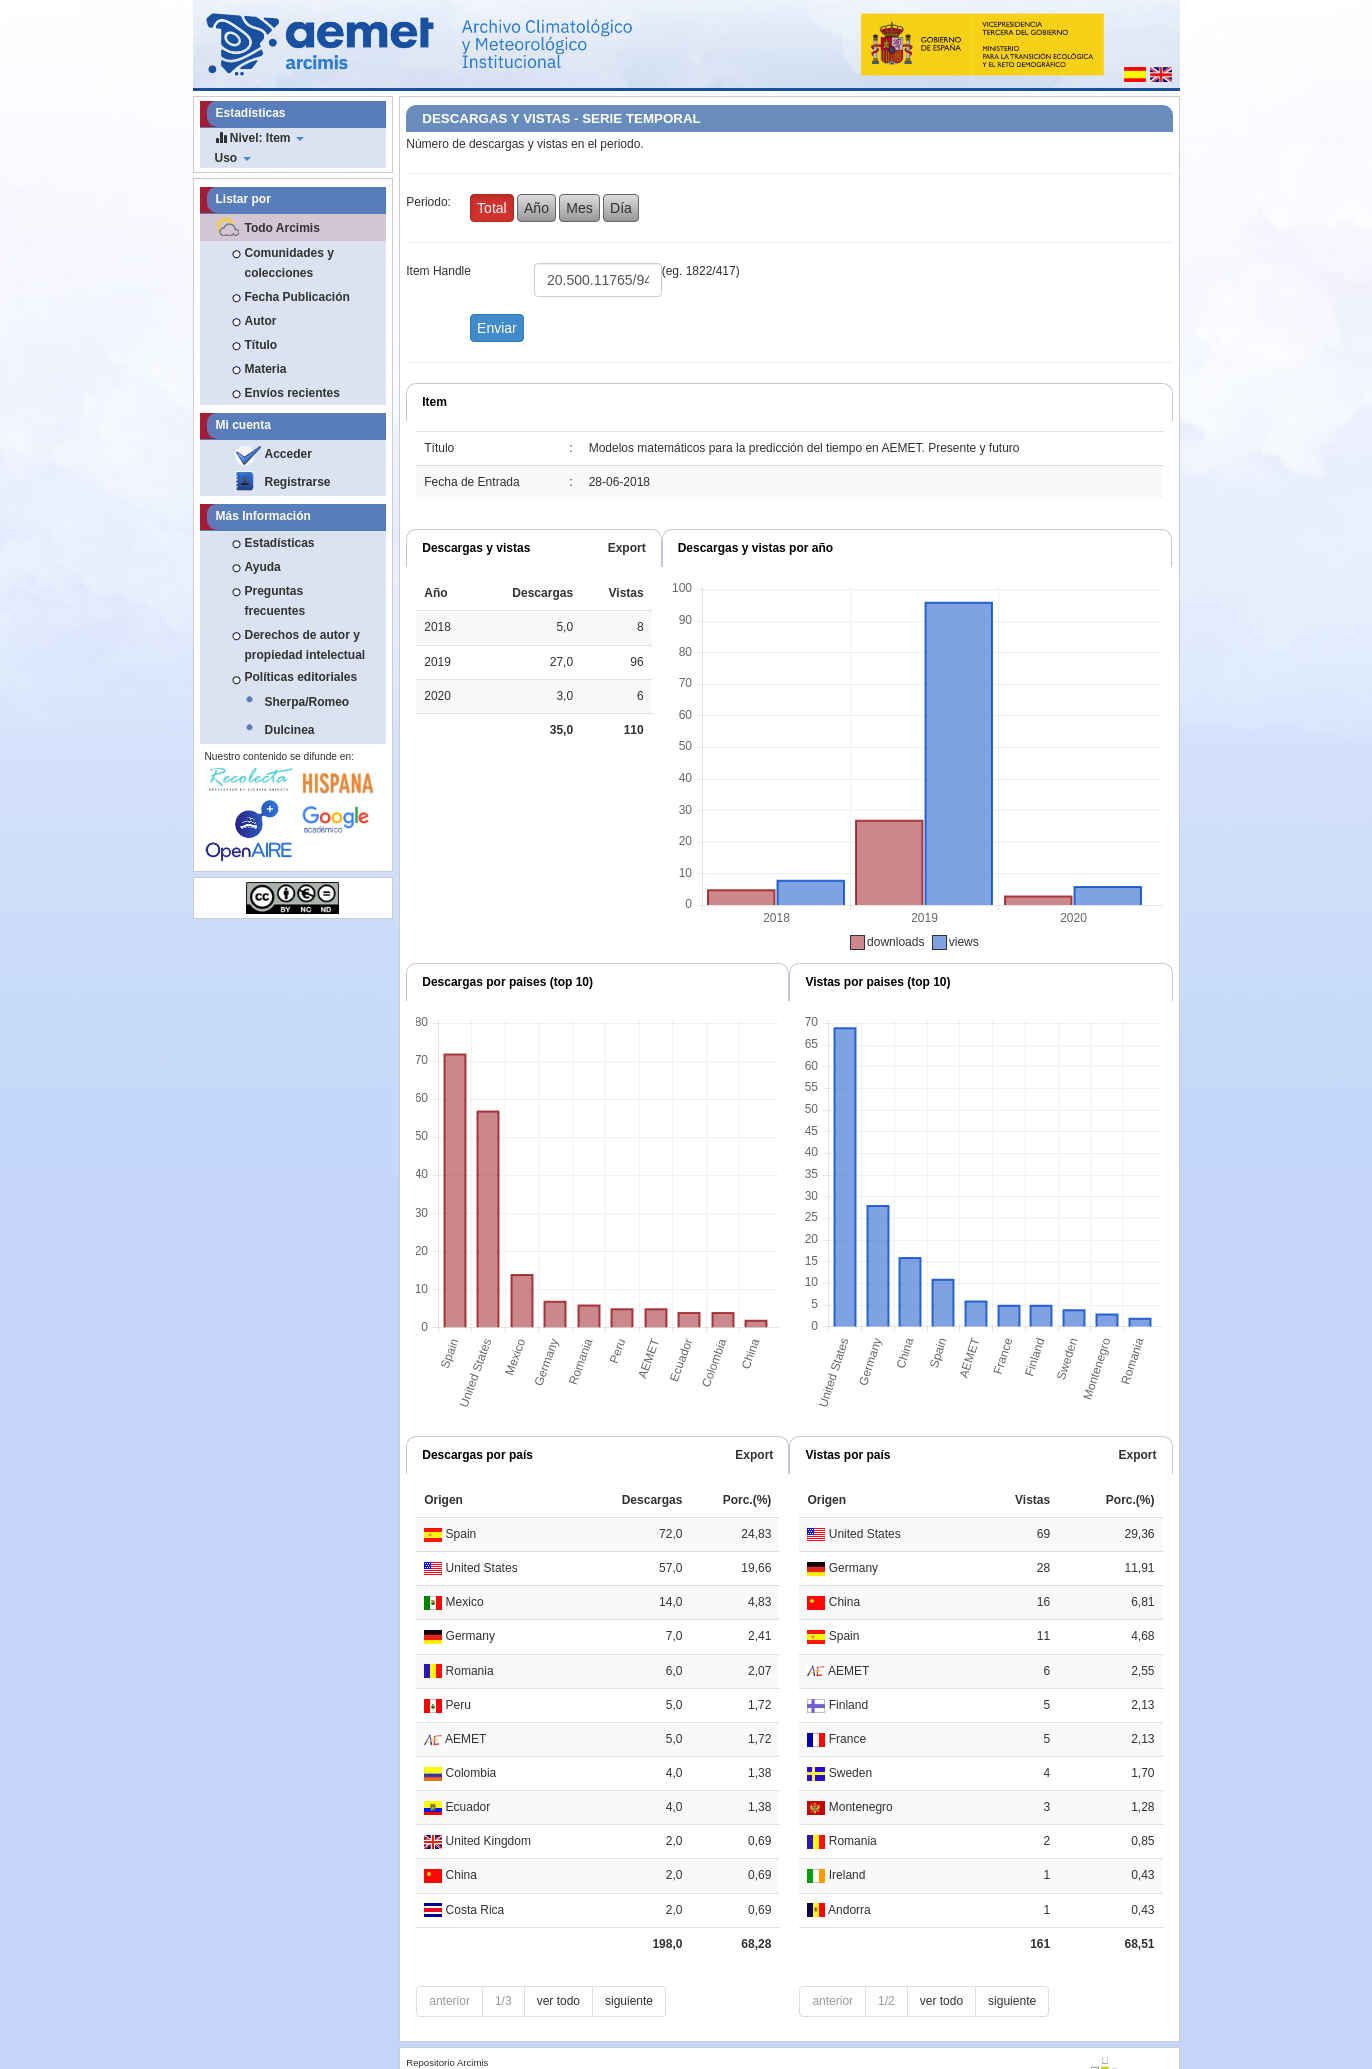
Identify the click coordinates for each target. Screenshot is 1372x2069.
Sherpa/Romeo (307, 702)
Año (536, 208)
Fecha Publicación (297, 297)
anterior (449, 2001)
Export (627, 548)
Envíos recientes (292, 393)
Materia (266, 369)
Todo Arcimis (282, 228)
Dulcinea (290, 730)
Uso (233, 158)
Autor (261, 321)
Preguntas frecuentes (275, 601)
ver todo (558, 2001)
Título (261, 345)
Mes (579, 208)
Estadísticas (280, 543)
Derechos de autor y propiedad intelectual (305, 645)
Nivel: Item (259, 137)
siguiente (629, 2001)
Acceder (288, 454)
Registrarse (298, 482)
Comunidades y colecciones (289, 263)
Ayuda (263, 567)
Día (621, 208)
